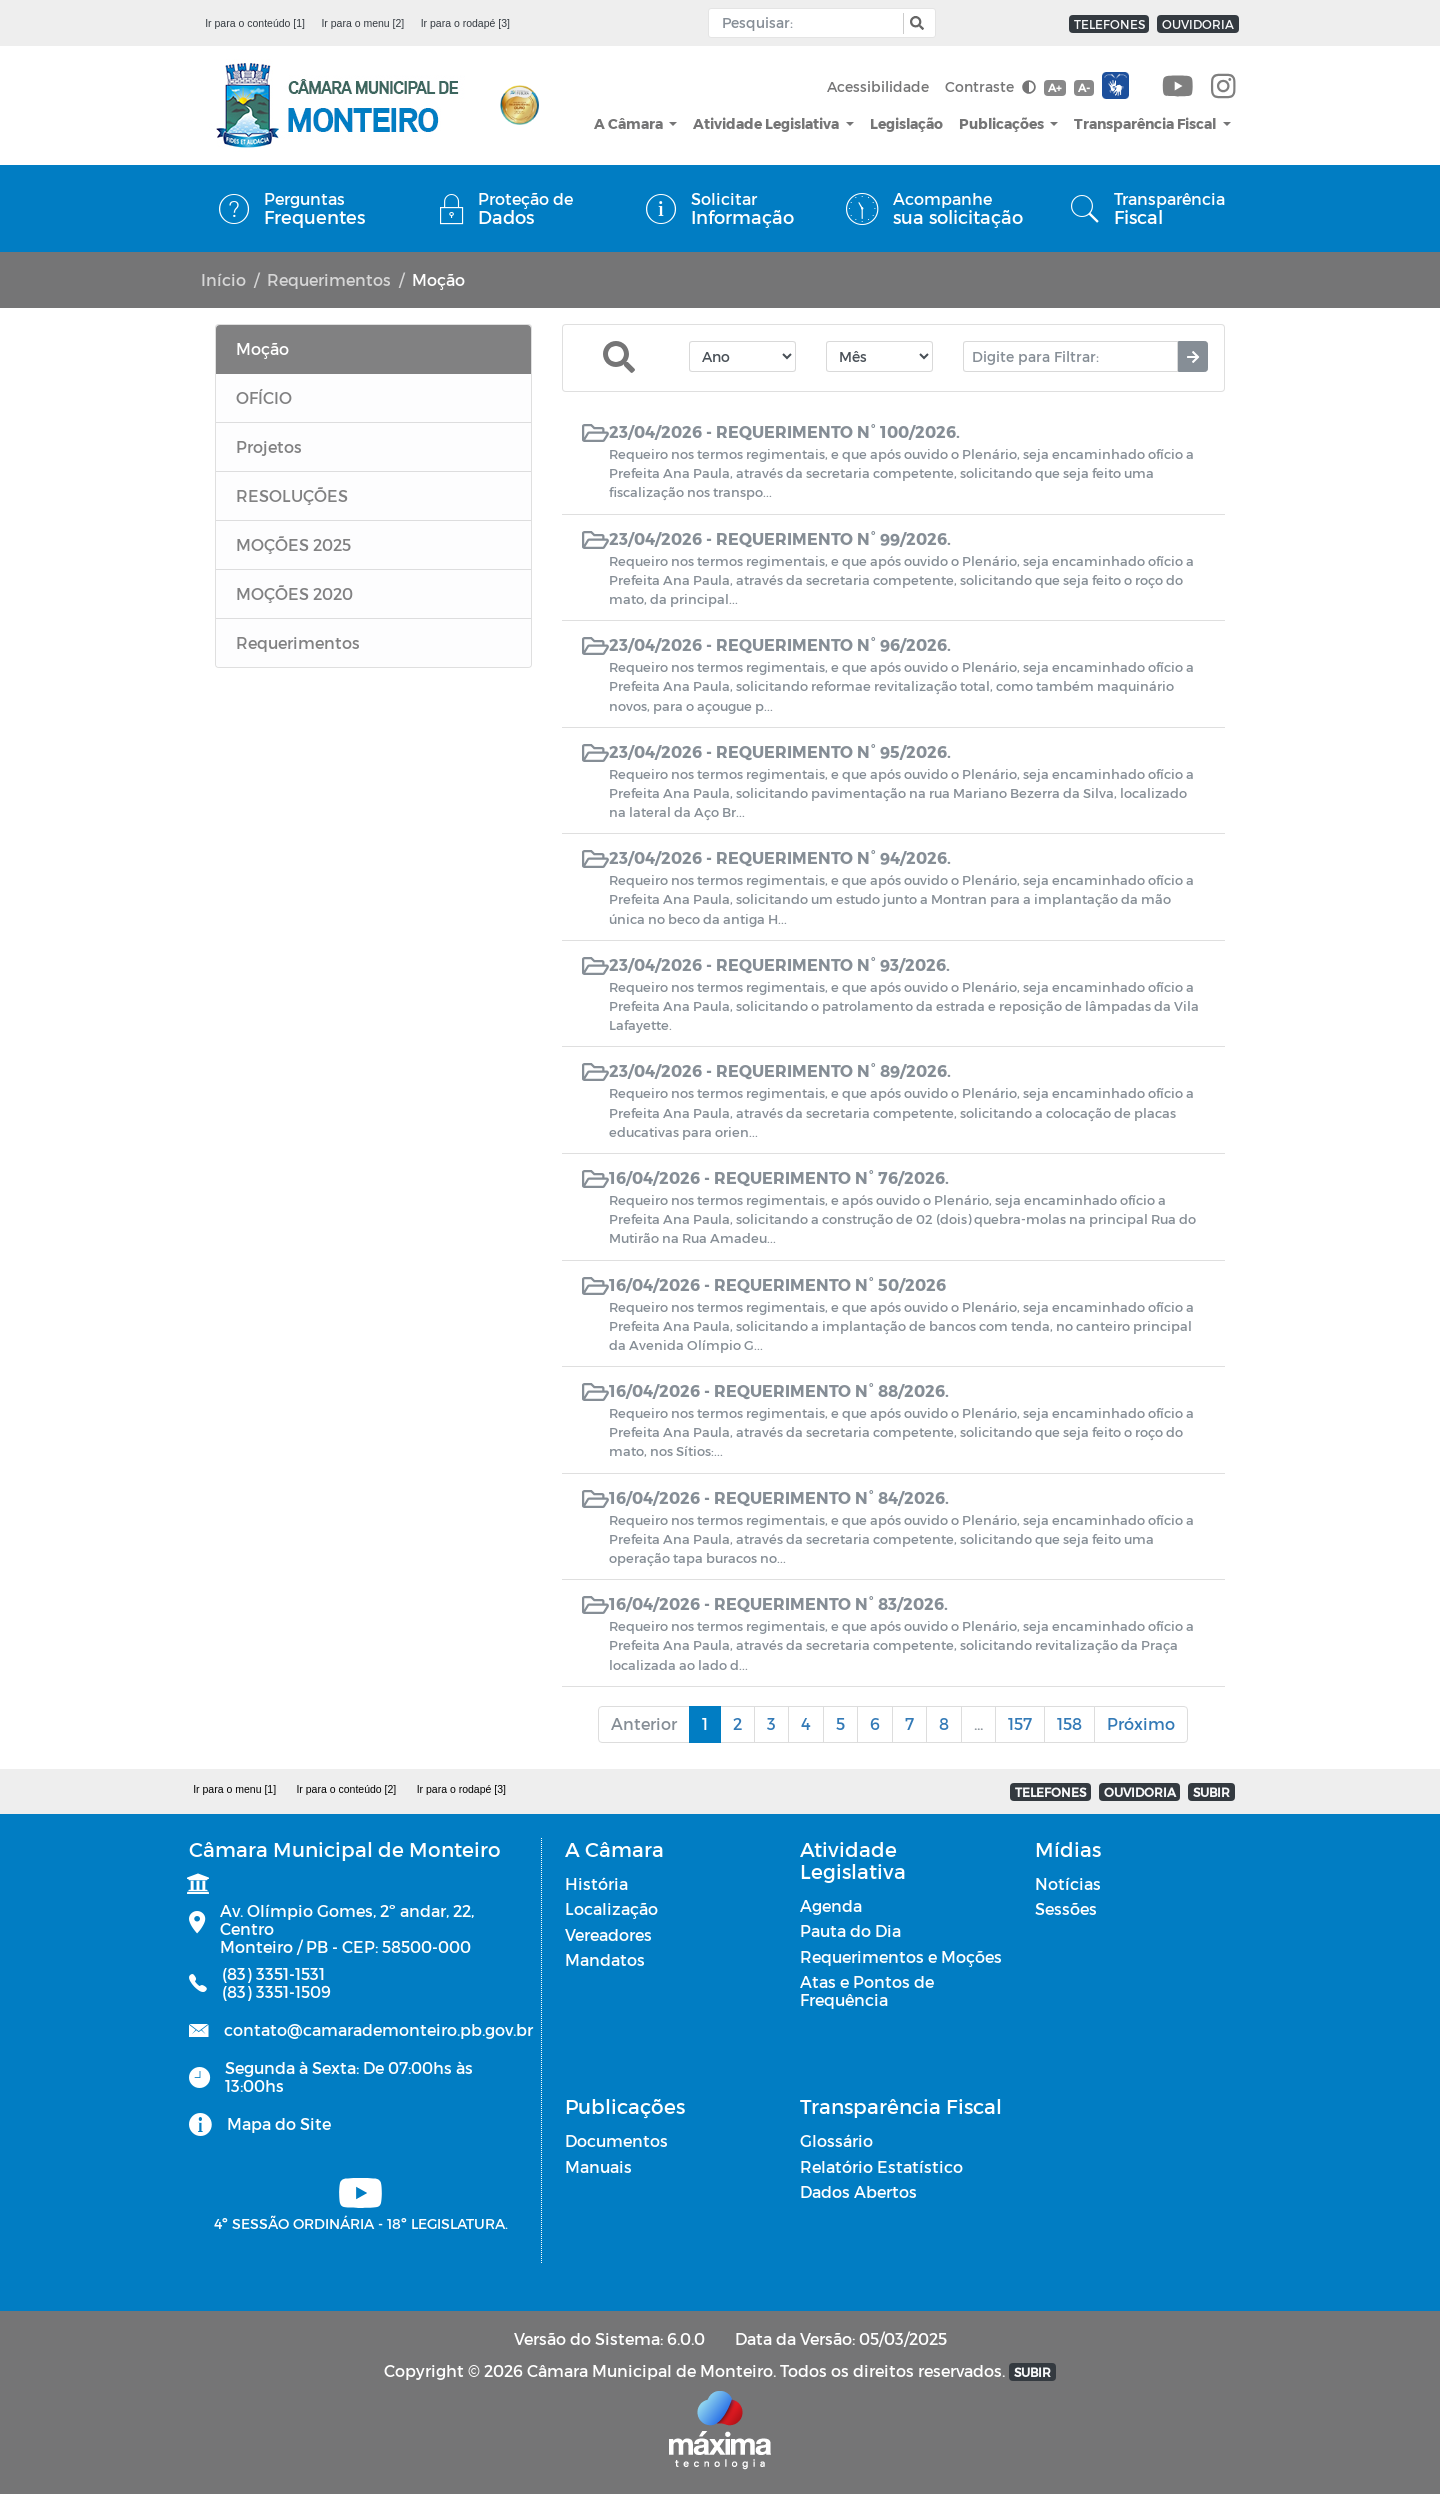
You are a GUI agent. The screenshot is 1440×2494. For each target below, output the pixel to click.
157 (1020, 1723)
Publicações (1003, 123)
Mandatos (605, 1959)
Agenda (831, 1905)
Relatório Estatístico (881, 2166)
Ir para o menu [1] (234, 1789)
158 (1069, 1723)
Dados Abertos (858, 2191)
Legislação (906, 123)
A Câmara (630, 123)
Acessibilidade (878, 86)
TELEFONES (1109, 24)
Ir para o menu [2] (362, 23)
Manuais (598, 2166)
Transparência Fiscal (1146, 123)
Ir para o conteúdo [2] (346, 1789)
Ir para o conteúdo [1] (255, 23)
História (596, 1883)
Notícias (1068, 1883)
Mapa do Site (279, 2123)
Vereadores (608, 1934)
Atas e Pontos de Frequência (867, 1990)
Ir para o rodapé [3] (465, 23)
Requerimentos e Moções (901, 1956)
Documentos (616, 2140)
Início (223, 279)
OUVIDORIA (1198, 24)
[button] (914, 23)
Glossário (836, 2140)
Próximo (1141, 1723)
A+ (1054, 87)
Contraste (990, 86)
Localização (611, 1908)
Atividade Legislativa (767, 123)
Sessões (1066, 1908)
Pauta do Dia (850, 1930)
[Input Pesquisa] (810, 23)
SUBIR (1211, 1792)
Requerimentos (329, 279)
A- (1084, 87)
